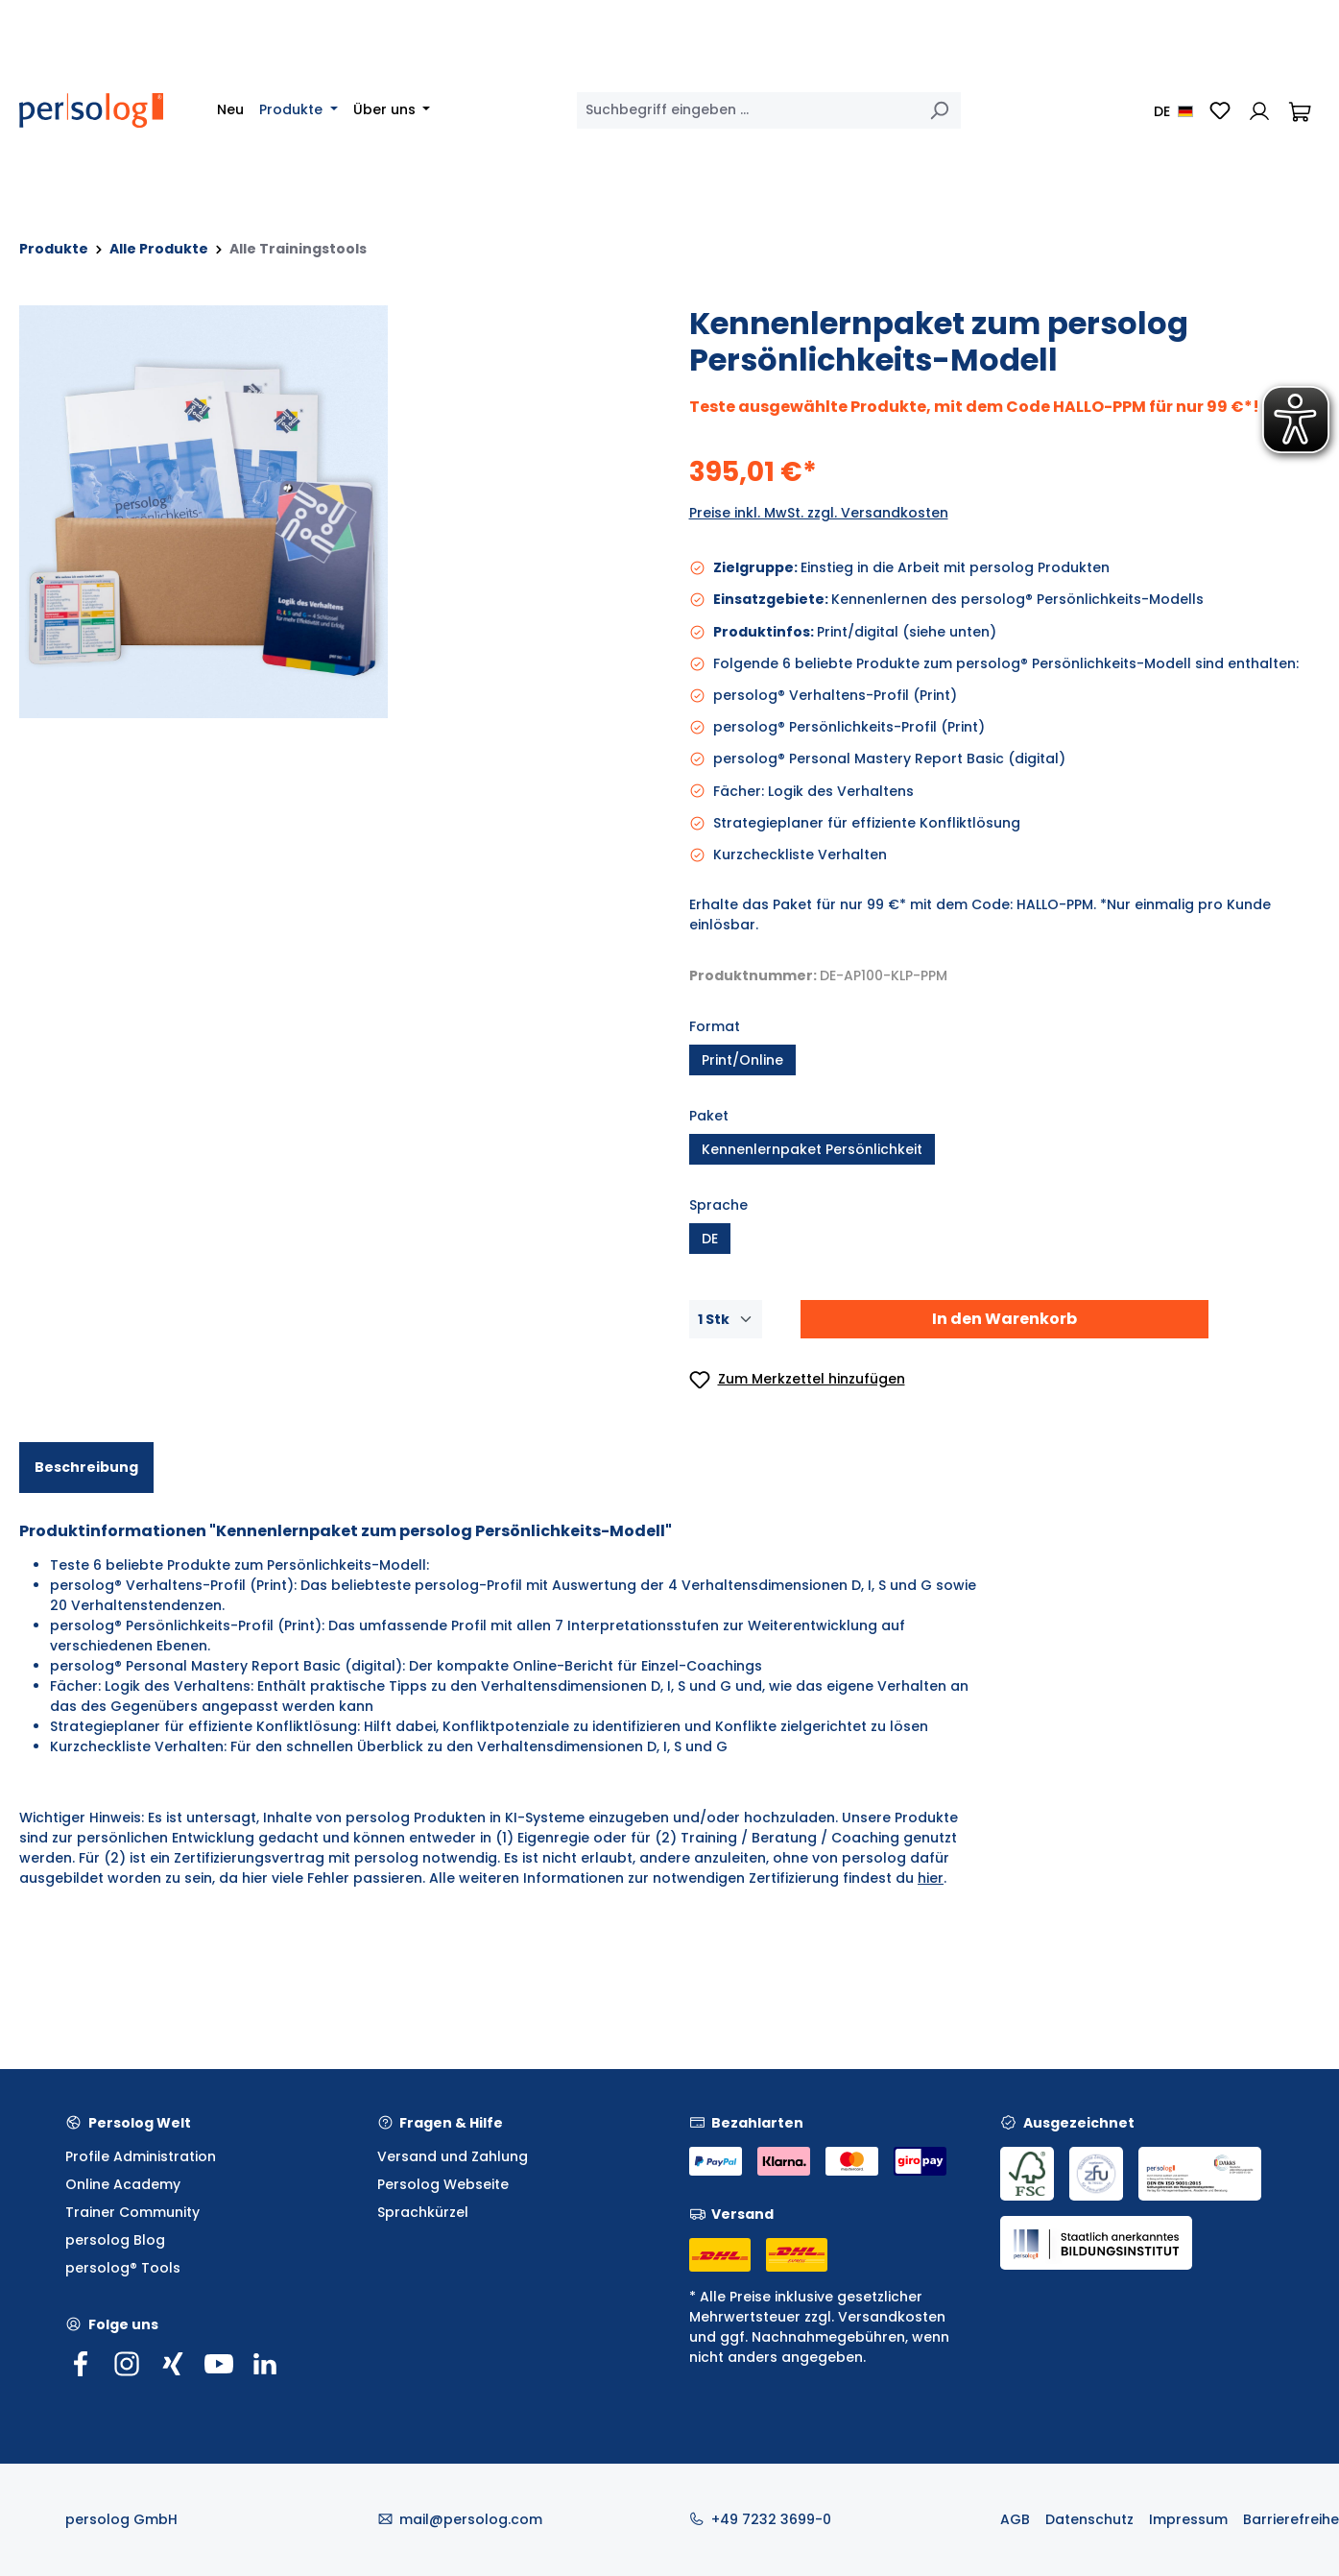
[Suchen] (939, 110)
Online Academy (122, 2184)
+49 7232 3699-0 (771, 2519)
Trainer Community (132, 2212)
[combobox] (747, 110)
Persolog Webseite (443, 2184)
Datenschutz (1089, 2519)
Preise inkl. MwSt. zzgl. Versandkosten (818, 512)
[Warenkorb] (1299, 110)
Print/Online (742, 1060)
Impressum (1188, 2519)
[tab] (86, 1467)
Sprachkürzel (422, 2212)
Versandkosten (891, 2316)
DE (710, 1238)
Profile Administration (140, 2156)
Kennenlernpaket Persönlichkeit (812, 1149)
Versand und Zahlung (452, 2156)
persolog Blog (115, 2240)
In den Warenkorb (1004, 1319)
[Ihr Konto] (1259, 110)
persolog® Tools (122, 2267)
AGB (1015, 2519)
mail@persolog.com (470, 2519)
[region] (335, 511)
